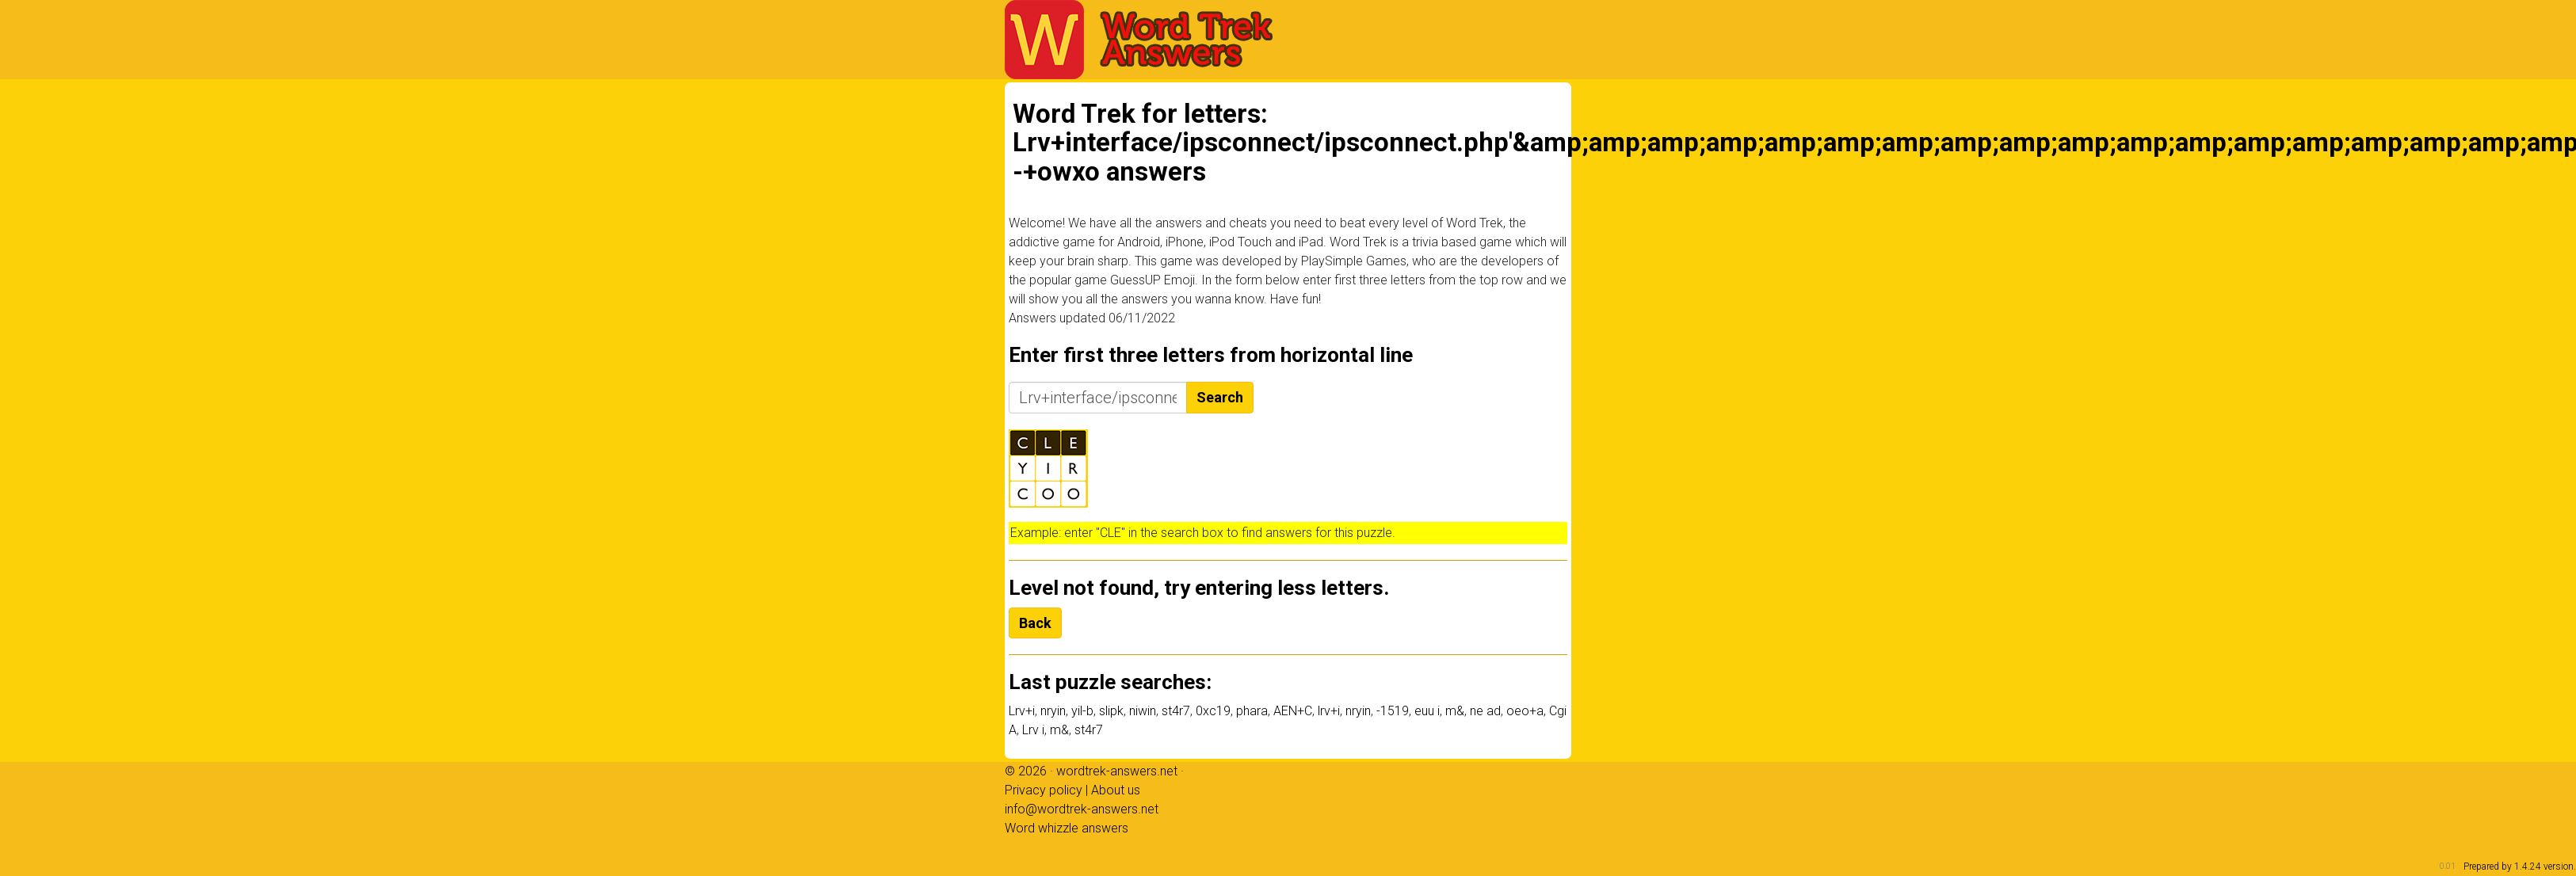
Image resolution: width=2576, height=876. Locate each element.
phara (1252, 710)
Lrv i (1033, 729)
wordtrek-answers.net (1116, 771)
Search (1219, 397)
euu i (1427, 710)
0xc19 (1213, 710)
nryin (1053, 710)
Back (1035, 623)
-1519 (1392, 710)
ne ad (1485, 710)
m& (1454, 710)
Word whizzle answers (1066, 828)
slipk (1111, 710)
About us (1115, 790)
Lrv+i (1022, 710)
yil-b (1082, 710)
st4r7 (1176, 710)
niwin (1142, 710)
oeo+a (1525, 710)
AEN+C (1292, 710)
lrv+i (1329, 710)
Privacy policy (1043, 790)
